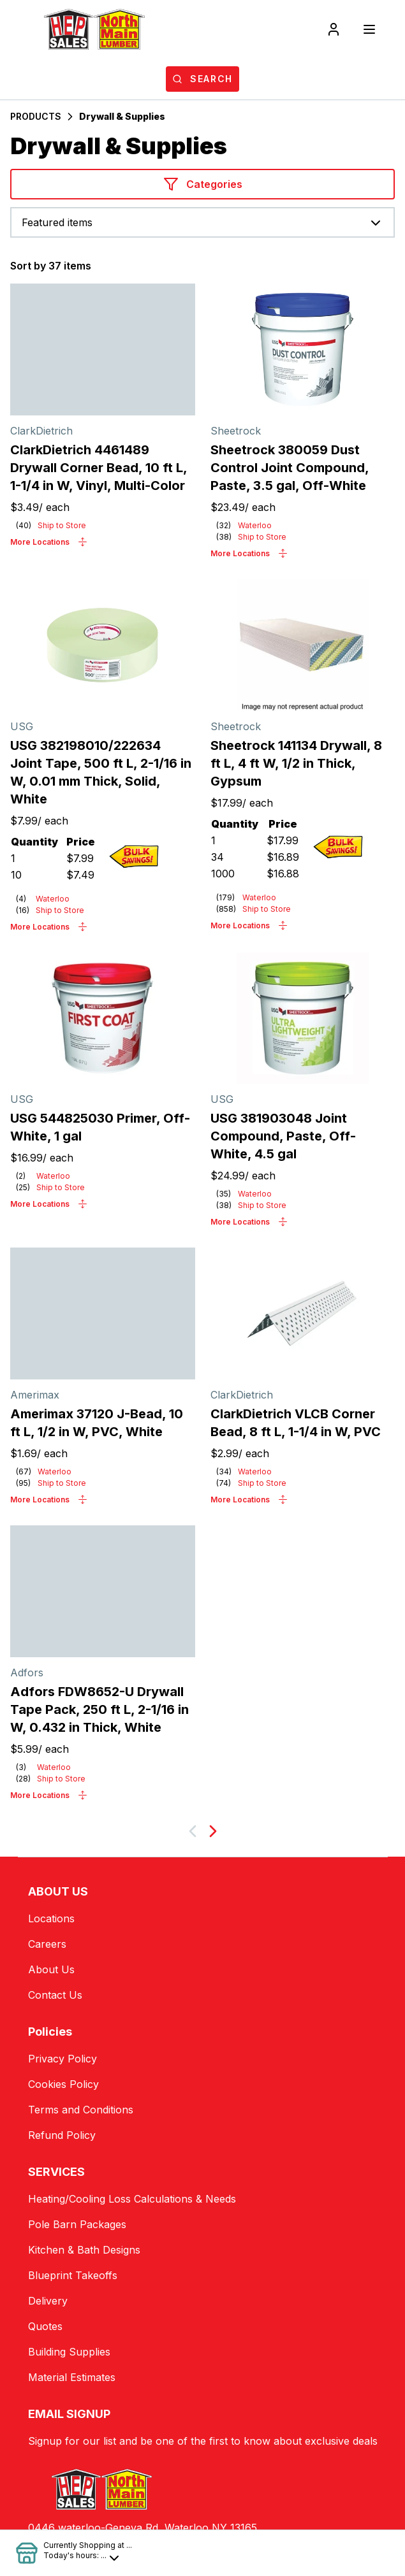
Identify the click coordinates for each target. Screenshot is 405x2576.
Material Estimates (71, 2377)
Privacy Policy (62, 2058)
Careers (47, 1944)
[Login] (333, 29)
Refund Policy (62, 2135)
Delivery (48, 2300)
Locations (51, 1918)
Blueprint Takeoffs (72, 2275)
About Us (51, 1969)
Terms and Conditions (80, 2109)
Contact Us (55, 1995)
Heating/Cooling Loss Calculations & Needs (132, 2198)
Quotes (45, 2326)
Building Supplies (69, 2351)
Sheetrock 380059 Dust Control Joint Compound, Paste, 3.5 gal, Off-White (289, 467)
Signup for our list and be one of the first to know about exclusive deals (203, 2441)
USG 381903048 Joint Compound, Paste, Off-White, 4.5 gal (283, 1136)
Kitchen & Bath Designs (84, 2249)
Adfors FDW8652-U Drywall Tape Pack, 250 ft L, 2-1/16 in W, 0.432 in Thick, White (99, 1709)
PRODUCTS (35, 116)
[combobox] (202, 222)
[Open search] (202, 79)
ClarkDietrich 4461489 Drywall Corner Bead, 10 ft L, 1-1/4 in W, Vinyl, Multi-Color (98, 467)
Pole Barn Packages (77, 2224)
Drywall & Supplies (122, 116)
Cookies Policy (63, 2084)
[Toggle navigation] (369, 29)
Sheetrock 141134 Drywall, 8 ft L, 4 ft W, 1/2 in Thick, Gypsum (296, 763)
